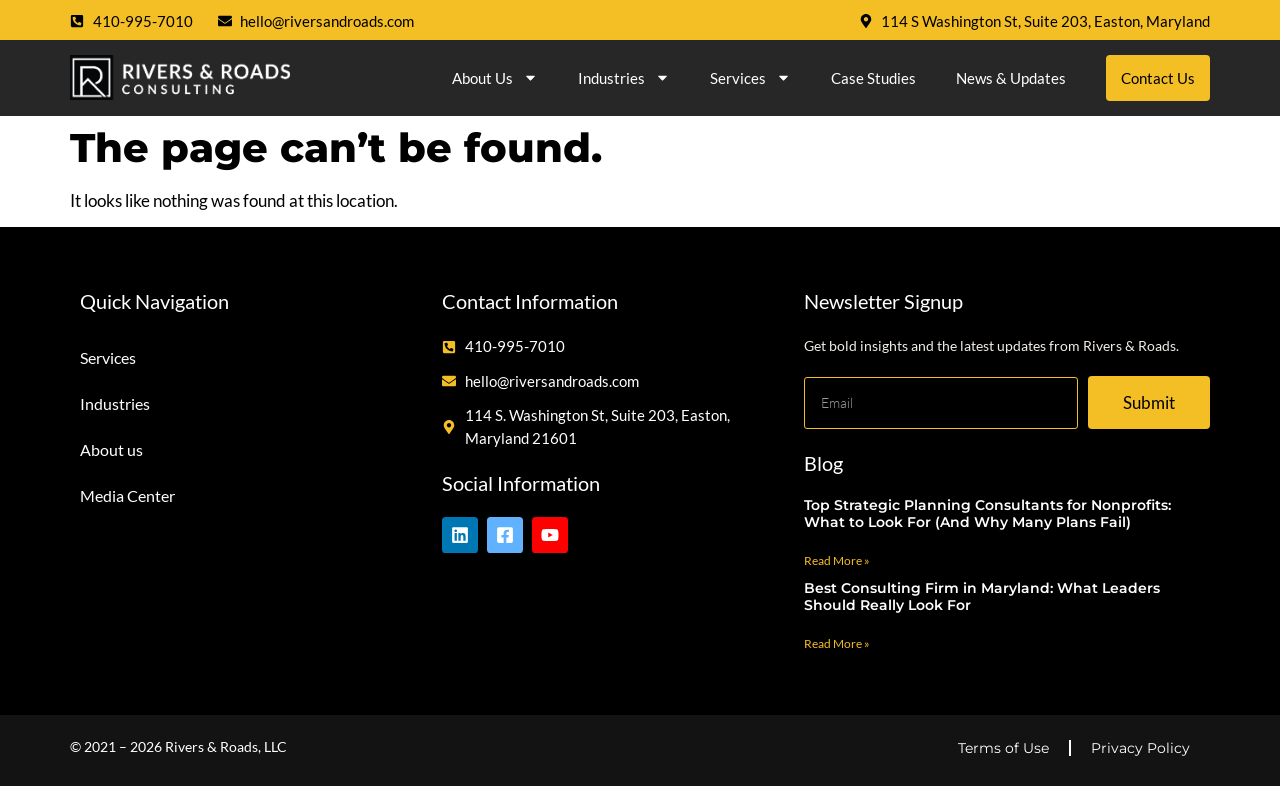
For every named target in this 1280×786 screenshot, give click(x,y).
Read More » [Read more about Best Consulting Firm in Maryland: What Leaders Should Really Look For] (837, 643)
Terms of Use (1003, 748)
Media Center (127, 495)
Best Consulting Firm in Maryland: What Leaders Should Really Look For (982, 596)
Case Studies (873, 78)
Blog (823, 463)
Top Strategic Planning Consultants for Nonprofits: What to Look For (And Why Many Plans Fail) (987, 513)
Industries (624, 77)
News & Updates (1011, 78)
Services (750, 77)
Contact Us (1158, 78)
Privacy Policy (1140, 748)
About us (495, 77)
